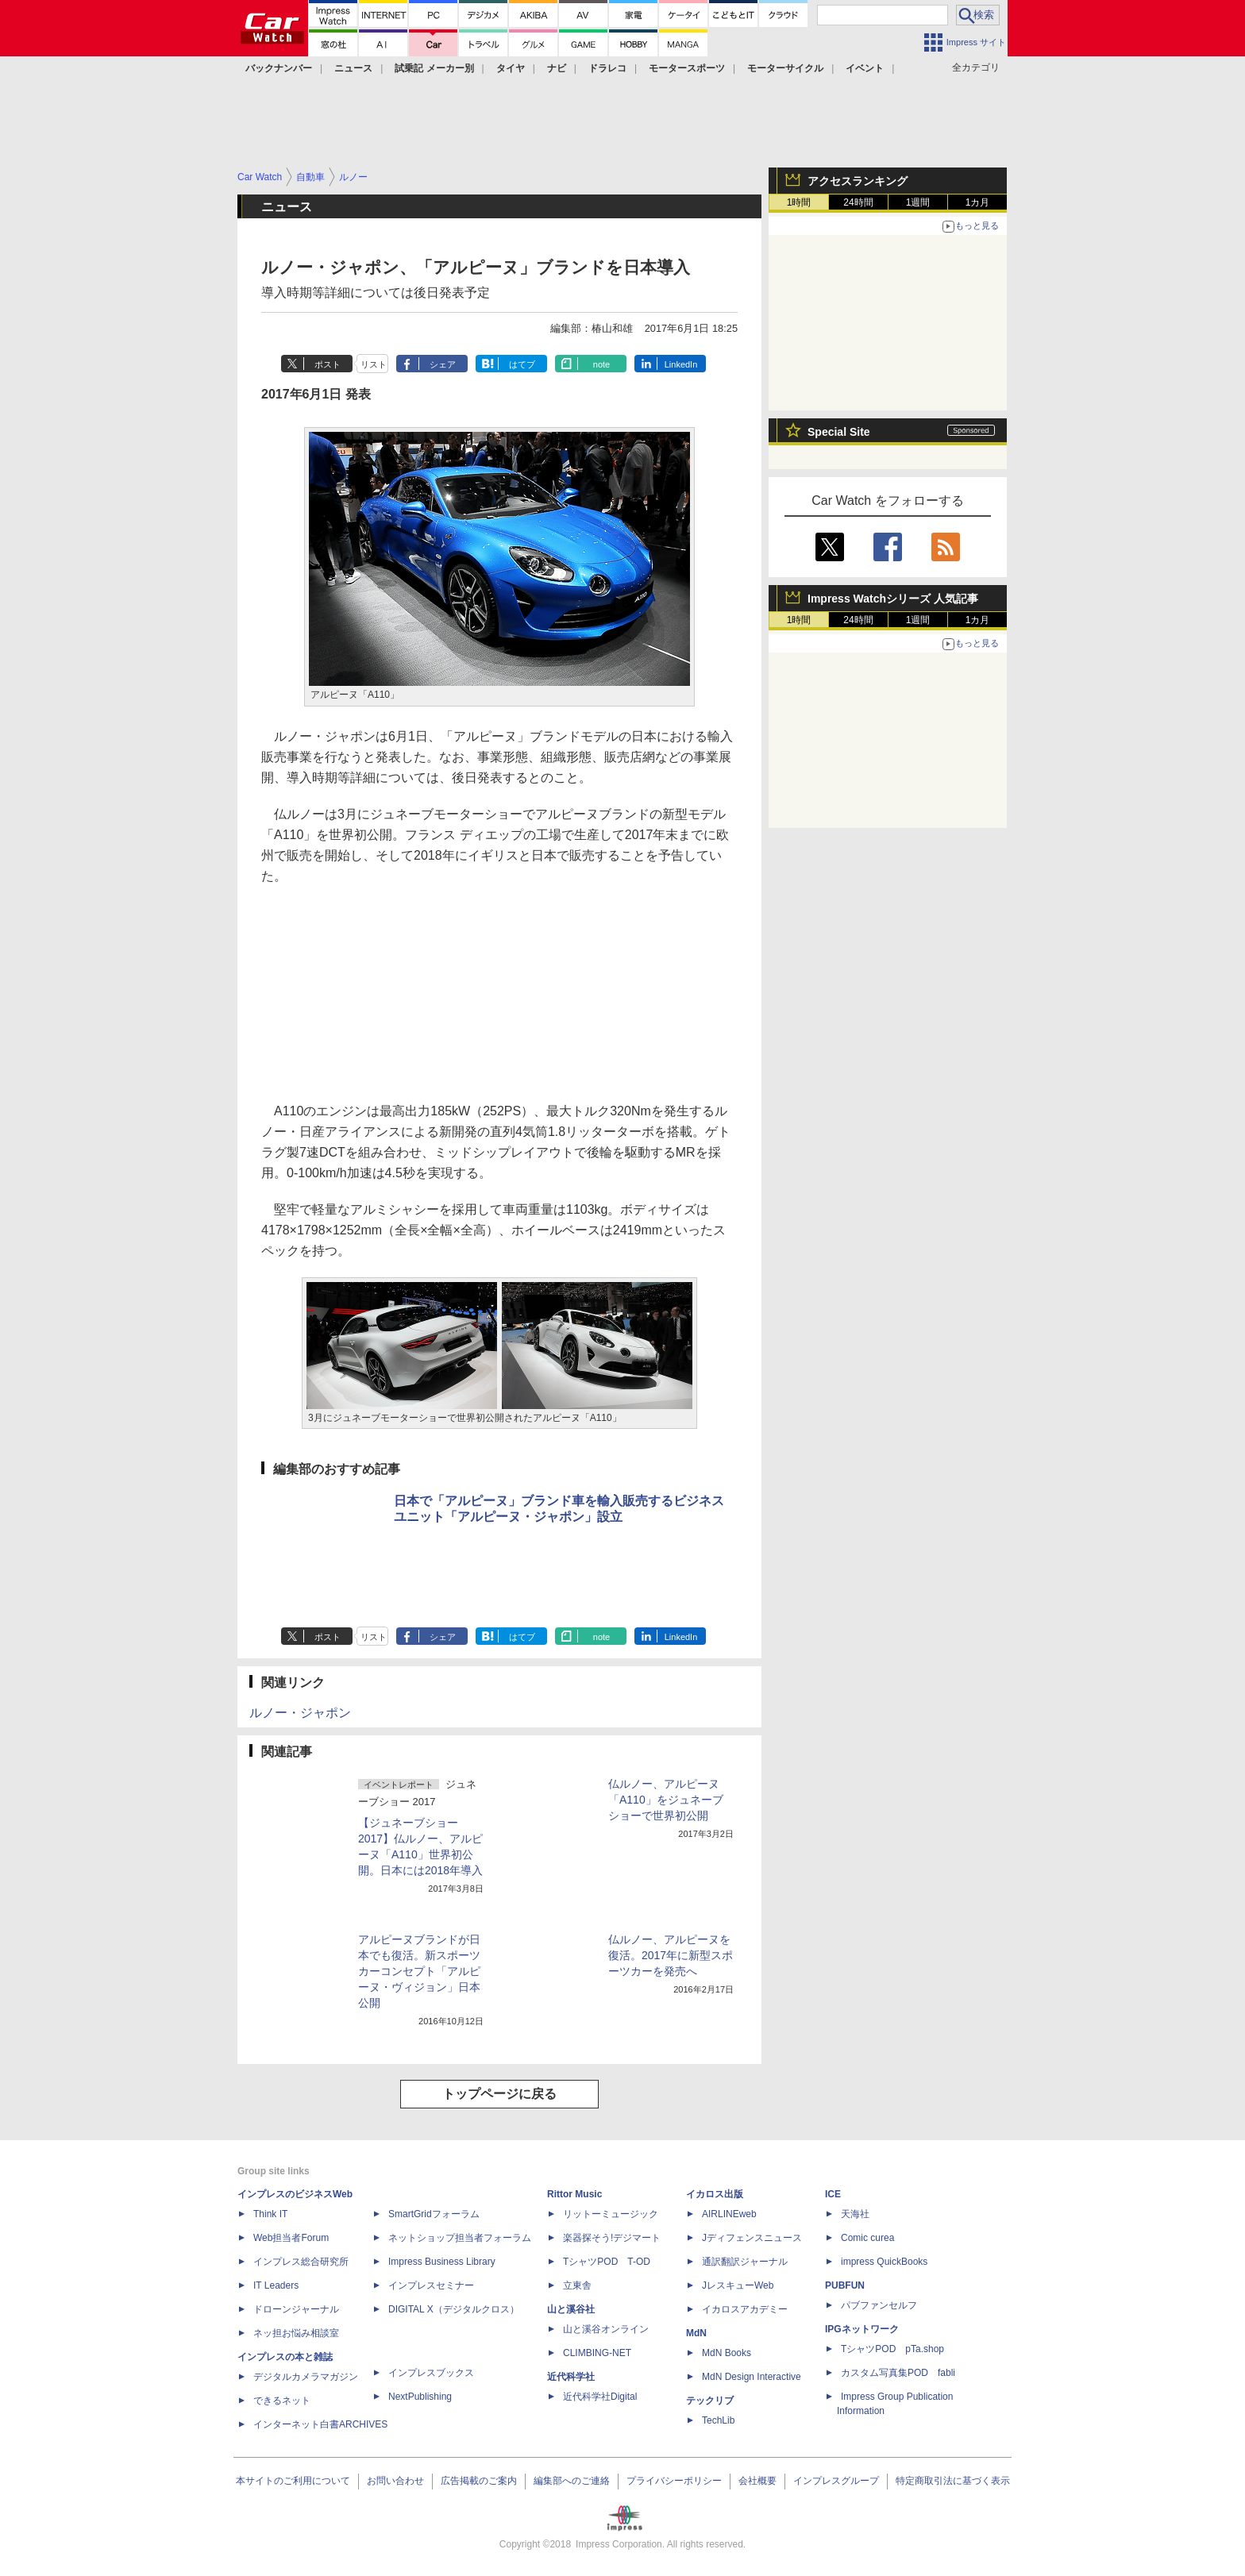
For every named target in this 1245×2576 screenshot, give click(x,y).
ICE (833, 2194)
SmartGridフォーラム (434, 2214)
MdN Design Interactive (751, 2376)
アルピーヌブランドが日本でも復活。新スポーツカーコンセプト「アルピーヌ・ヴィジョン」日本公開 (419, 1971)
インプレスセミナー (431, 2285)
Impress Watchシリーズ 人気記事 (893, 598)
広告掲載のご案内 (479, 2480)
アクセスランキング (858, 181)
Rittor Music (574, 2194)
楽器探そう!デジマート (612, 2237)
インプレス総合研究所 (301, 2261)
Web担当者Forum (291, 2237)
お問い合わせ (395, 2480)
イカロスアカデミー (745, 2309)
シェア (443, 364)
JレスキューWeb (737, 2285)
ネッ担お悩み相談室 (296, 2333)
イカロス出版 (714, 2194)
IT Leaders (276, 2285)
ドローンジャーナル (296, 2309)
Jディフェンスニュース (752, 2237)
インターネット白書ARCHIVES (320, 2424)
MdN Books (726, 2352)
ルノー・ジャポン (300, 1712)
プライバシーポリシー (674, 2480)
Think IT (270, 2214)
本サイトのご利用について (293, 2480)
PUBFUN (845, 2285)
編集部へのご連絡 (572, 2480)
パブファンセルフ (879, 2305)
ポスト (327, 364)
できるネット (281, 2400)
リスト (373, 364)
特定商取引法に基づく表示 (953, 2480)
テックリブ (710, 2400)
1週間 (918, 202)
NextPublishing (420, 2396)
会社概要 (757, 2480)
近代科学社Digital (600, 2396)
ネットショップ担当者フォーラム (459, 2237)
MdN (696, 2333)
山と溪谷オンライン (606, 2329)
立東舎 (577, 2285)
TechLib (718, 2420)
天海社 (855, 2214)
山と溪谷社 (571, 2309)
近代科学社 (571, 2376)
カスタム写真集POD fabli (898, 2372)
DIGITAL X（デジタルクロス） (453, 2309)
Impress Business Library (441, 2261)
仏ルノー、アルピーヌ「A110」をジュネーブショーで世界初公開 (665, 1799)
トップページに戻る (499, 2093)
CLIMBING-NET (597, 2352)
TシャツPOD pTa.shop (892, 2349)
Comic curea (867, 2237)
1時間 (799, 202)
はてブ (522, 364)
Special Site (839, 431)
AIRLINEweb (729, 2214)
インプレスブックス (431, 2372)
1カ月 (978, 202)
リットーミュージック (610, 2214)
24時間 (858, 202)
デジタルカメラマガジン (305, 2376)
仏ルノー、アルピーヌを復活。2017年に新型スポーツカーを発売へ (670, 1955)
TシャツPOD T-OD (606, 2261)
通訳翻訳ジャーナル (745, 2261)
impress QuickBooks (884, 2261)
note (601, 364)
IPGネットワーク (862, 2329)
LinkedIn (681, 364)
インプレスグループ (836, 2480)
